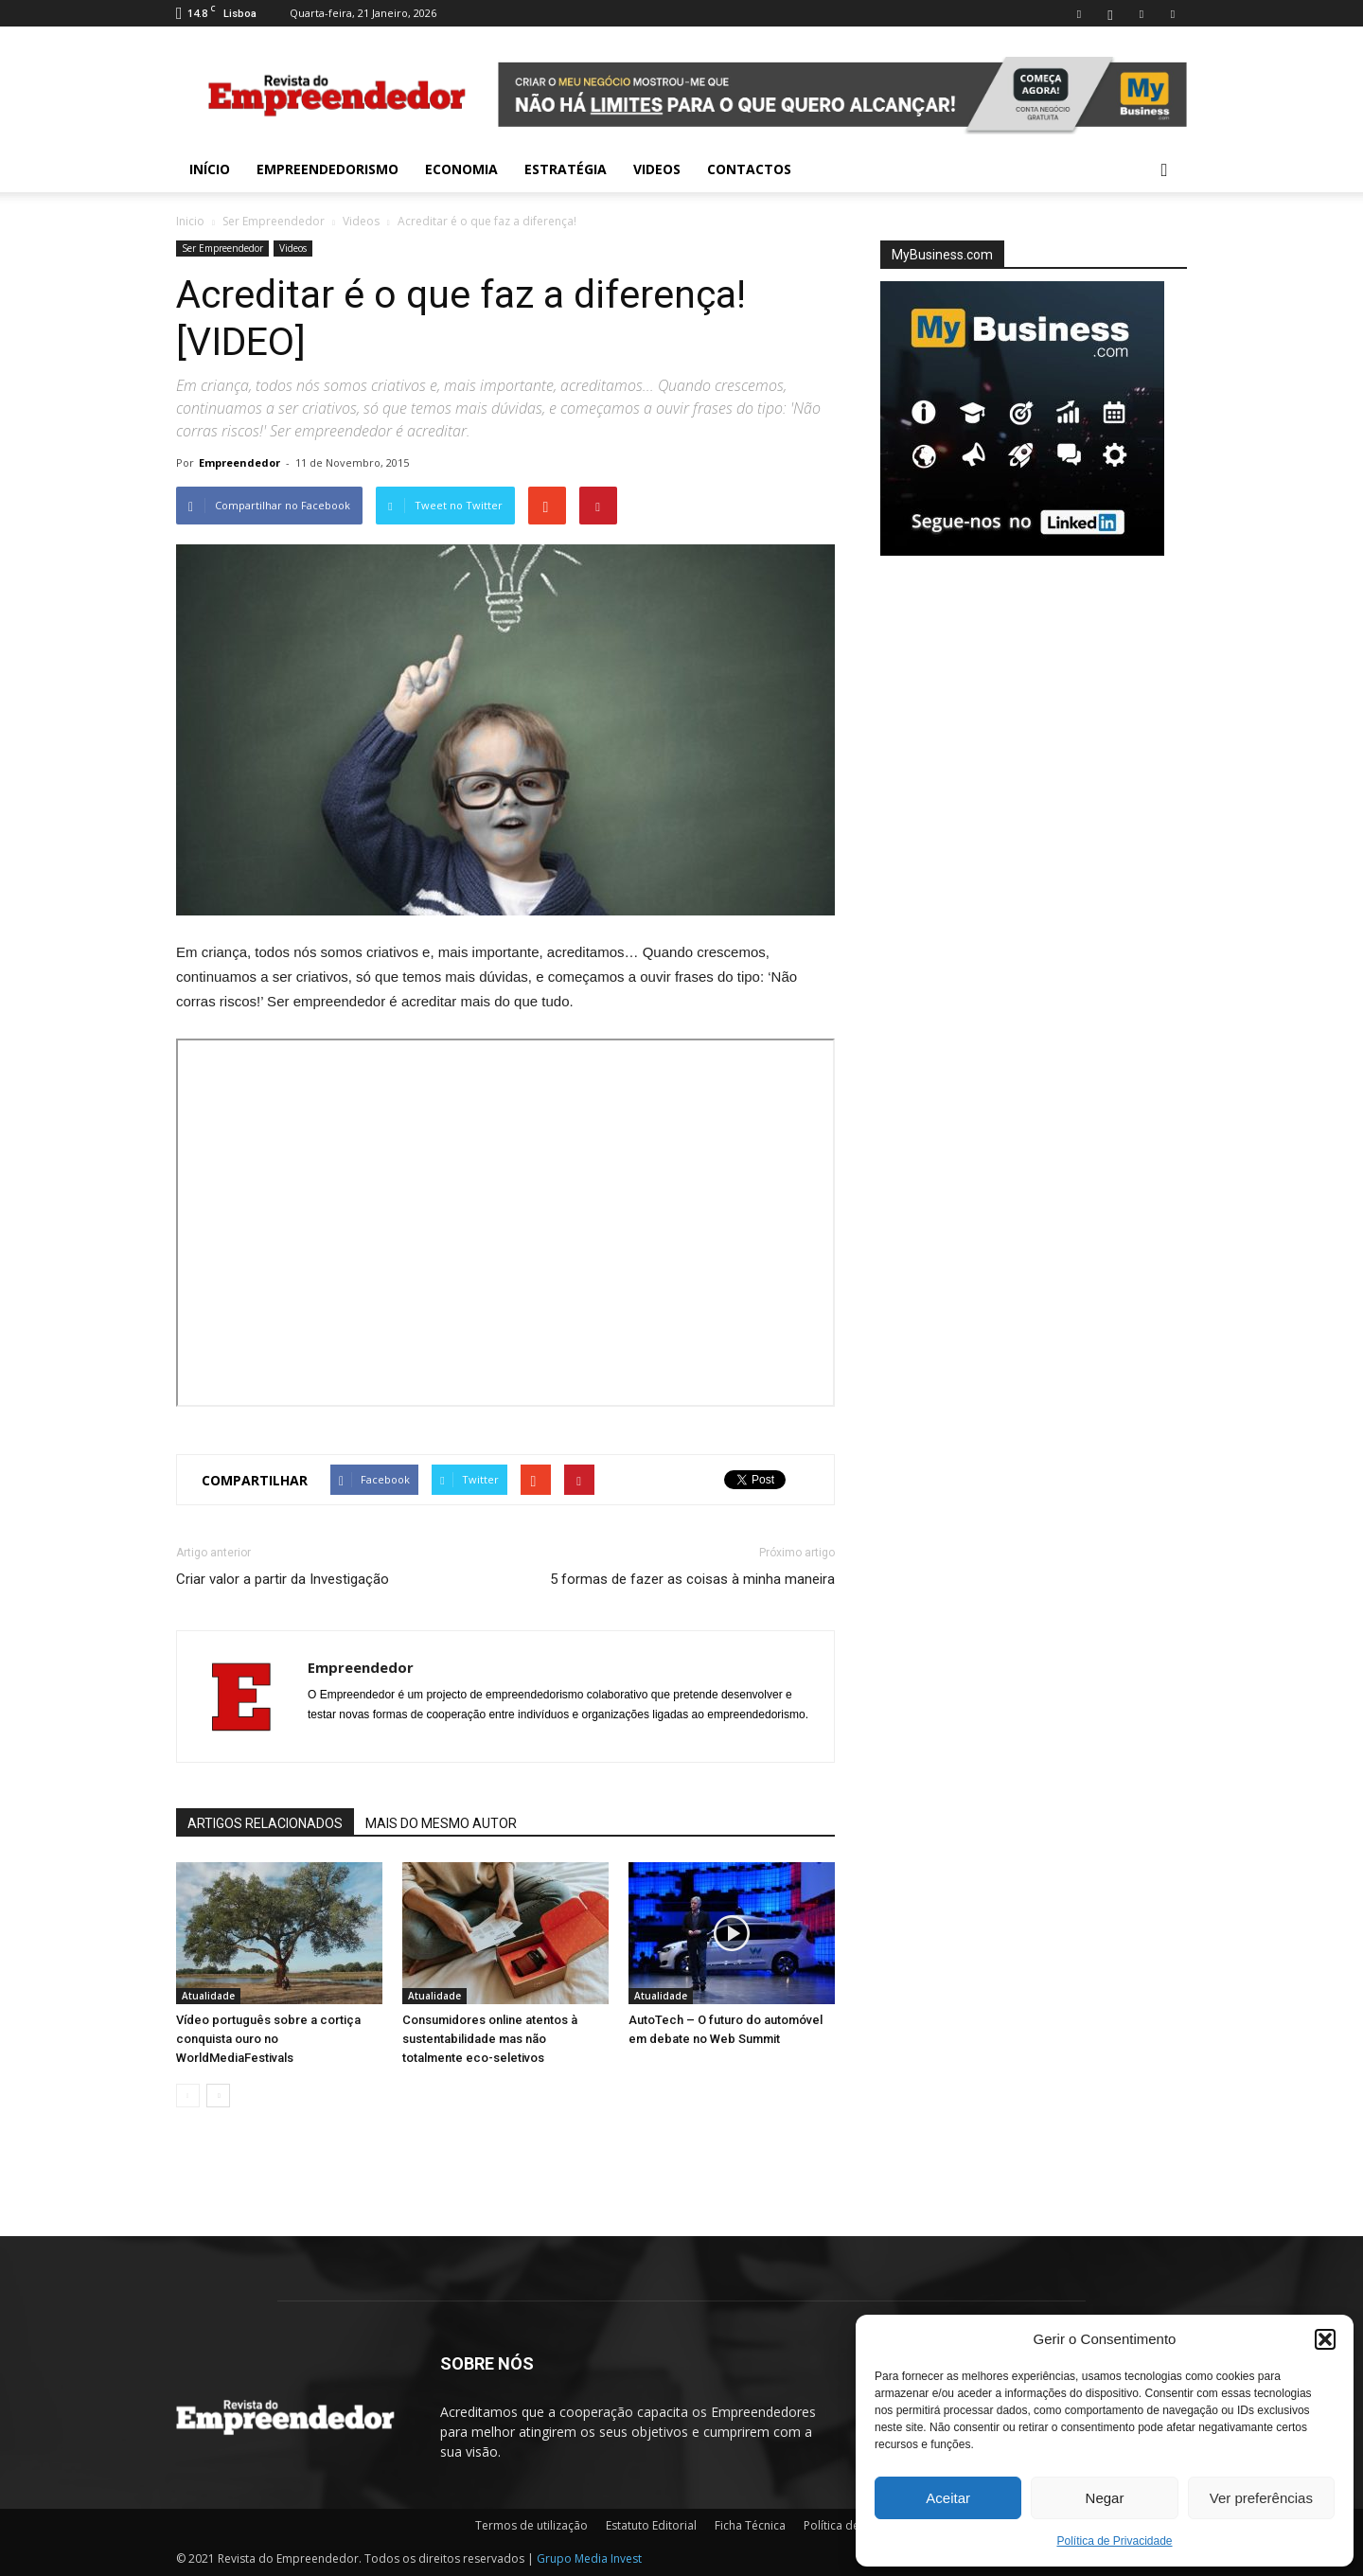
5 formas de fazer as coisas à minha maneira (692, 1579)
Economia (461, 169)
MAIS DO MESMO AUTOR (441, 1823)
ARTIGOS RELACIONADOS (265, 1823)
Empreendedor (239, 462)
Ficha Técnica (750, 2525)
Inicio (190, 221)
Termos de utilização (531, 2525)
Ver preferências (1261, 2498)
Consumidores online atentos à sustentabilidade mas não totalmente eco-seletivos (489, 2039)
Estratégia (565, 169)
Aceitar (948, 2498)
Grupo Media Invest (589, 2558)
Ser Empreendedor (273, 221)
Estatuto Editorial (651, 2525)
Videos (657, 169)
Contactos (749, 169)
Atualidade (208, 1995)
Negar (1105, 2498)
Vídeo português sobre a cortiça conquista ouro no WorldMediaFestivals (268, 2039)
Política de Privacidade (1114, 2541)
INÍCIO (209, 169)
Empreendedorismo (327, 169)
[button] (1325, 2339)
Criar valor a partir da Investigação (282, 1579)
